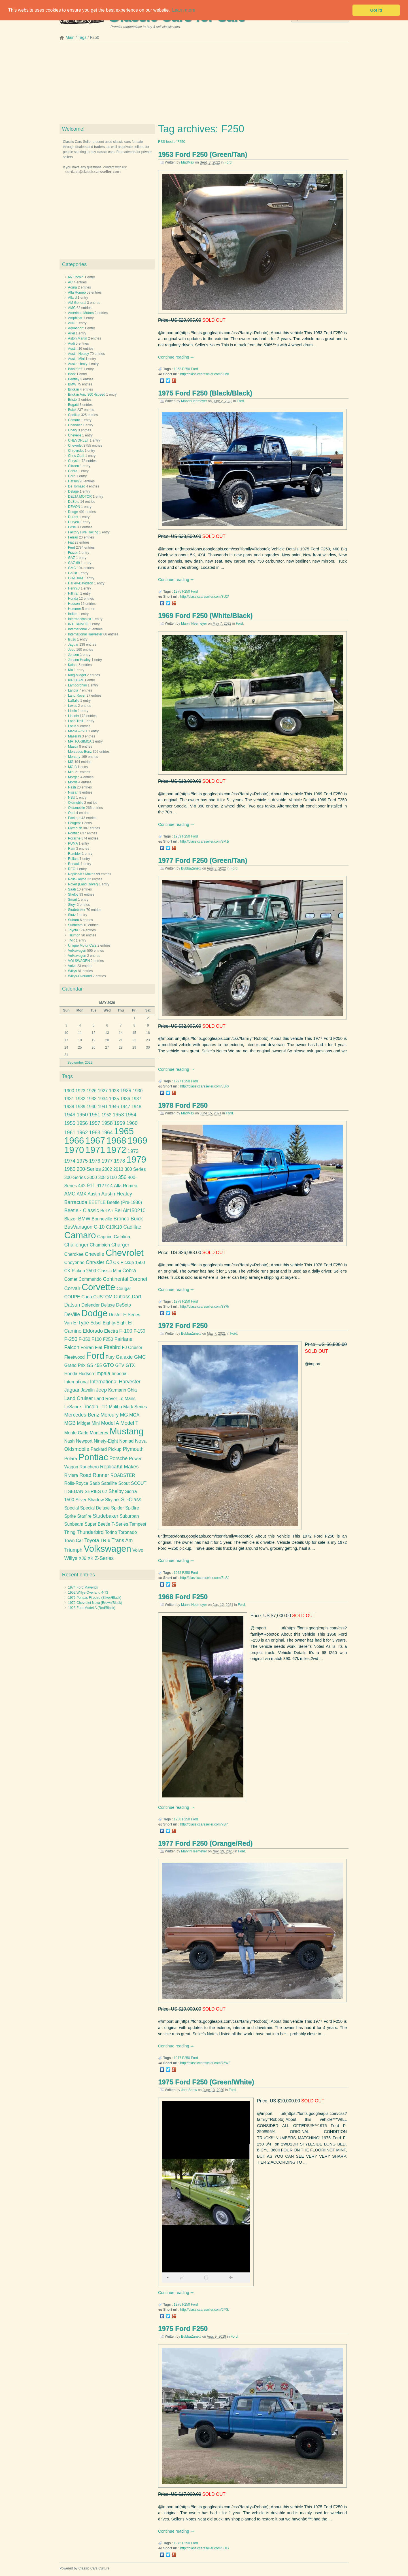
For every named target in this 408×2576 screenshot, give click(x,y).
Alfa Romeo (77, 292)
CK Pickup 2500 (80, 1270)
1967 (95, 1141)
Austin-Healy (77, 364)
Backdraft (75, 369)
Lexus (72, 706)
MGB (70, 1423)
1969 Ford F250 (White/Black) (205, 615)
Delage (73, 491)
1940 (92, 1106)
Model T (129, 1423)
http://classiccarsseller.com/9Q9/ (204, 374)
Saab (72, 889)
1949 (69, 1115)
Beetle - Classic (81, 1210)
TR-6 (105, 1540)
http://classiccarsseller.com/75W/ (205, 2063)
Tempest (137, 1524)
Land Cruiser (78, 1398)
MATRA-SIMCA (79, 741)
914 (109, 1185)
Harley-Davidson (80, 583)
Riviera (71, 1475)
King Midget (77, 675)
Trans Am (122, 1540)
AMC (72, 308)
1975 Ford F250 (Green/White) (206, 2082)
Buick (72, 410)
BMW (72, 384)
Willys (72, 971)
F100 (97, 1339)
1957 (94, 1123)
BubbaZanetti (191, 868)
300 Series (135, 1169)
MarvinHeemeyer (194, 401)
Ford (228, 162)
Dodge (73, 512)
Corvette (98, 1287)
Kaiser (73, 665)
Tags (82, 37)
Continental (115, 1279)
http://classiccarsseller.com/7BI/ (204, 1824)
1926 (92, 1090)
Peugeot (74, 823)
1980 (69, 1169)
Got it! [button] (376, 10)
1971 (95, 1150)
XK (91, 1558)
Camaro (74, 420)
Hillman (73, 593)
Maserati (74, 736)
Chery (72, 430)
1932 (80, 1098)
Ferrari (73, 537)
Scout (123, 1483)
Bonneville (102, 1218)
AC (70, 282)
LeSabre (72, 1406)
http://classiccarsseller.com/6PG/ (204, 2310)
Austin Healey (78, 354)
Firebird (112, 1347)
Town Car (73, 1540)
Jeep (71, 650)
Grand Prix (75, 1365)
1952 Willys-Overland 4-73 (88, 1593)
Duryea (73, 522)
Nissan (73, 792)
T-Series (120, 1524)
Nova (140, 1441)
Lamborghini (77, 685)
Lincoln (73, 716)
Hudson (74, 604)
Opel (71, 813)
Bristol (72, 400)
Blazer (70, 1218)
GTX (130, 1365)
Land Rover (77, 695)
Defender (90, 1305)
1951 (94, 1115)
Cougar (123, 1288)
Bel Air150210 (130, 1210)
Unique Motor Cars (82, 945)
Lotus (72, 726)
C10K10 (114, 1227)
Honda (73, 599)
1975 (177, 591)
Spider (117, 1508)
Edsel (72, 527)
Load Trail (75, 721)
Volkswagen (77, 951)
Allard (72, 298)
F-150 (139, 1331)
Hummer (74, 609)
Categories (74, 264)
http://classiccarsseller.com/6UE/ (204, 2548)
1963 (94, 1132)
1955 (69, 1123)
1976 (94, 1161)
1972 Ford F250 (183, 1325)
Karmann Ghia (122, 1390)
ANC (71, 323)
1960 (131, 1123)
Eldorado (93, 1331)
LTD (103, 1406)
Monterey (99, 1432)
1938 (69, 1106)
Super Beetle (97, 1524)
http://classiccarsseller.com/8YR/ (204, 1307)
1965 (124, 1131)
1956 (82, 1123)
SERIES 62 (96, 1491)
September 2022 (80, 1063)
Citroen (73, 466)
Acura (72, 287)
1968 (177, 1819)
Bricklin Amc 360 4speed (86, 395)
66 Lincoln (76, 277)
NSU (71, 798)
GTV (119, 1365)
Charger (120, 1245)
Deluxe (108, 1305)
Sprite (70, 1516)
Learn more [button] (183, 10)
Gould (72, 573)
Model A (110, 1423)
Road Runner (94, 1475)
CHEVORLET (78, 440)
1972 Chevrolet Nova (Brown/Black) (95, 1603)
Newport (84, 1441)
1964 (106, 1132)
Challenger (76, 1245)
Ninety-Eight (106, 1441)
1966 (74, 1141)
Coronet (138, 1279)
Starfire (84, 1516)
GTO (108, 1365)
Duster (115, 1314)
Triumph (74, 935)
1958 (106, 1123)
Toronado (127, 1532)
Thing (69, 1532)
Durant (73, 517)
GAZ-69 (74, 563)
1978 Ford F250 (183, 1105)
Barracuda (75, 1202)
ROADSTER (122, 1475)
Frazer (73, 553)
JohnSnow (189, 2090)
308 (102, 1177)
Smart (72, 900)
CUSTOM (102, 1296)
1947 (125, 1106)
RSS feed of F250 (171, 142)
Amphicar (75, 318)
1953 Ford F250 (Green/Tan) (202, 154)
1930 (138, 1090)
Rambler (74, 854)
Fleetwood (74, 1357)
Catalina (122, 1236)
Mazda (73, 747)
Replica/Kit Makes (81, 874)
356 (122, 1177)
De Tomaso (76, 486)
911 (91, 1185)
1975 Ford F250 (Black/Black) (205, 393)
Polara (70, 1458)
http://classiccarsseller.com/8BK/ (204, 1086)
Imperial (120, 1373)
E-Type (81, 1323)
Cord (71, 476)
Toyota (73, 930)
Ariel (71, 333)
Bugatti (73, 405)
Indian (72, 614)
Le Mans (126, 1398)
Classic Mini (109, 1270)
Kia (70, 670)
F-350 (84, 1339)
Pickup (115, 1449)
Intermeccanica (79, 619)
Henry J (74, 588)
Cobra (72, 471)
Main (70, 37)
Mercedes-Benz (80, 752)
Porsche (74, 838)
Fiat (71, 542)
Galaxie (124, 1357)
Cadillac (74, 415)
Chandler (75, 425)
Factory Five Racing (83, 532)
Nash (72, 787)
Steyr (72, 905)
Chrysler (74, 461)
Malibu (115, 1406)
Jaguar (73, 644)
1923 (80, 1090)
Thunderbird (90, 1532)
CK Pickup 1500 (129, 1262)
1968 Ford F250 (183, 1596)
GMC (72, 568)
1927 (103, 1090)
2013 (118, 1169)
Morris (72, 782)
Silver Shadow (89, 1499)
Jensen (73, 655)
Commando (90, 1279)
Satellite (109, 1483)
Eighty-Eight (115, 1322)
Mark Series (135, 1406)
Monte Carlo (76, 1432)
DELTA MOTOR (80, 497)
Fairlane (123, 1339)
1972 (177, 1573)
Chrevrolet (76, 451)
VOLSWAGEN (79, 961)
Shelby (73, 894)
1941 (103, 1106)
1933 (92, 1098)
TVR (71, 940)
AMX (81, 1193)
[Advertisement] (204, 84)
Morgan (74, 777)
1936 (125, 1098)
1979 (136, 1160)
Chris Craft (76, 456)
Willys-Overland (80, 976)
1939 (80, 1106)
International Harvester (85, 634)
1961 (69, 1132)
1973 (133, 1151)
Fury (110, 1357)
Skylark (112, 1499)
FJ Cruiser (132, 1347)
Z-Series (104, 1558)
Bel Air (106, 1210)
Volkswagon (77, 956)
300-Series (75, 1177)
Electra (111, 1331)
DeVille (72, 1314)
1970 (74, 1150)
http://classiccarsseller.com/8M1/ (204, 841)
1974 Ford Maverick (83, 1587)
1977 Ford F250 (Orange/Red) (205, 1843)
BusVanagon (78, 1227)
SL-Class (131, 1499)
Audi (71, 343)
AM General (77, 303)
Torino (111, 1532)
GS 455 (94, 1365)
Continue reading (174, 357)
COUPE (72, 1296)
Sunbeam (75, 925)
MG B (72, 767)
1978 (177, 1301)
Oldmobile (75, 803)
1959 (119, 1123)
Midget (83, 1423)
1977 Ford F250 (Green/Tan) (202, 860)
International (77, 629)
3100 (112, 1177)
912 (100, 1185)
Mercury (74, 757)
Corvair (72, 1288)
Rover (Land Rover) (83, 884)
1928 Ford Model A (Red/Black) (91, 1608)
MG (70, 762)
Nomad (126, 1441)
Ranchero (89, 1466)
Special (71, 1508)
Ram (71, 849)
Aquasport (76, 328)
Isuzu (72, 639)
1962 (82, 1132)
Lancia (73, 690)
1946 (114, 1106)
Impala (102, 1373)
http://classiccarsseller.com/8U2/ (204, 597)
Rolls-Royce (77, 879)
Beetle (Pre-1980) (124, 1202)
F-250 (70, 1339)
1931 (69, 1098)
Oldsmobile (76, 808)
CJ (109, 1262)
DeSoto (73, 502)
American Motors (81, 313)
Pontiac (73, 833)
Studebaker (76, 910)
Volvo (72, 966)
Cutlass (122, 1296)
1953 (177, 369)
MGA (134, 1415)
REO (71, 869)
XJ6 (82, 1558)
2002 (107, 1169)
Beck (72, 374)
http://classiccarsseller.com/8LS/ (204, 1578)
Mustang (127, 1431)
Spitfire (132, 1508)
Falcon (71, 1347)
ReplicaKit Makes (119, 1467)
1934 (103, 1098)
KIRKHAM (76, 680)
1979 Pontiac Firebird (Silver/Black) (94, 1598)
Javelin (88, 1390)
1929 (125, 1090)
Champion (100, 1245)
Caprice (104, 1236)
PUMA (73, 843)
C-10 (99, 1227)
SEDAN (75, 1491)
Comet (70, 1279)
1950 (82, 1115)
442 (82, 1185)
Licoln (72, 711)
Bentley (73, 379)
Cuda (86, 1296)
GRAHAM (75, 578)
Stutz (72, 915)
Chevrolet (75, 446)
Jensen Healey (79, 660)
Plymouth (75, 828)
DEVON (74, 507)
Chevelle (74, 435)
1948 (136, 1106)
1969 (177, 836)
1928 (114, 1090)
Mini (71, 772)
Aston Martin (77, 338)
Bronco (121, 1219)
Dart (136, 1296)
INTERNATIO (78, 624)
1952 (106, 1114)
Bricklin (73, 389)
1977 (177, 1081)
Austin (72, 349)
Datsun (73, 481)
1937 (136, 1098)
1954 (130, 1115)
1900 (69, 1090)
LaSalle (73, 701)
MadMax (187, 162)
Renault (74, 864)
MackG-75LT (77, 731)
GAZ (71, 558)
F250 (186, 369)
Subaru (73, 920)
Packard (74, 818)
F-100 (125, 1331)
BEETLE (97, 1202)
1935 (114, 1098)
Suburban (129, 1516)
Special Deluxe (95, 1508)
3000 (92, 1177)
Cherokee (74, 1254)
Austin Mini (76, 359)
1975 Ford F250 (183, 2328)
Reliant (73, 859)
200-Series (89, 1169)
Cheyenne (74, 1262)
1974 (69, 1161)
